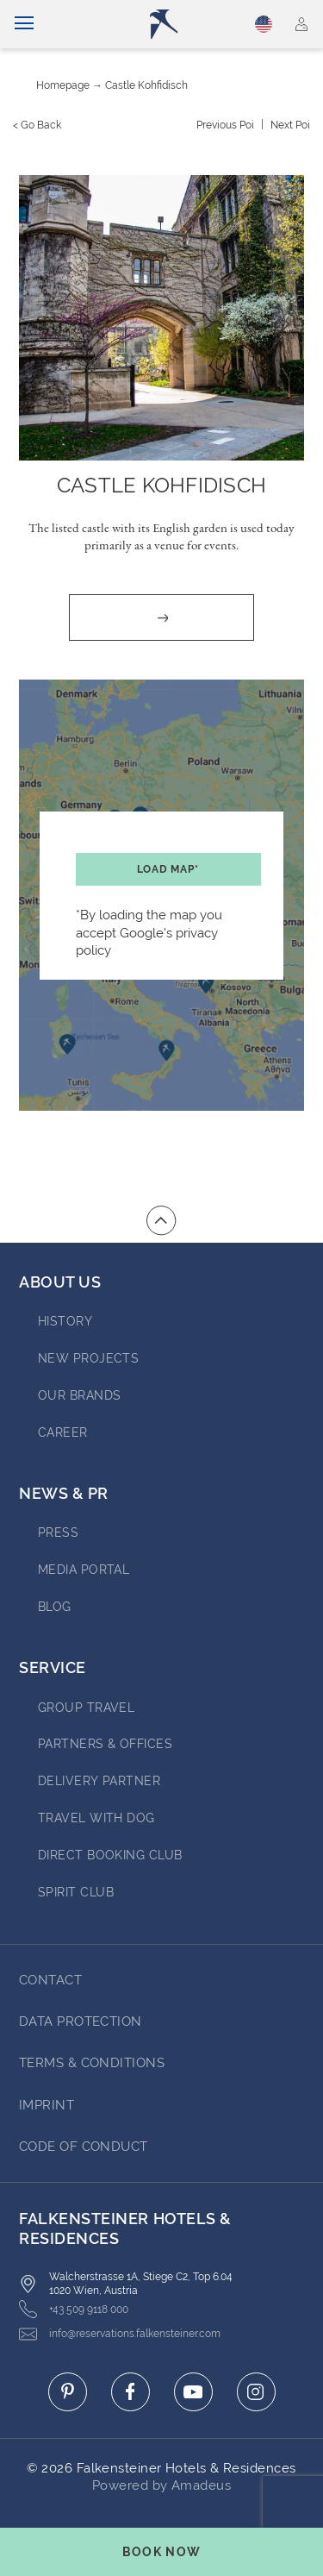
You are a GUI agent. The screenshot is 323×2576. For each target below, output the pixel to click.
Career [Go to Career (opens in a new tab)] (63, 1432)
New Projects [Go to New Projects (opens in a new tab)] (88, 1358)
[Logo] (168, 24)
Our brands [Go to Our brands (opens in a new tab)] (79, 1395)
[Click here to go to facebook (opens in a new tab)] (130, 2391)
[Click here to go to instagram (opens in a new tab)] (256, 2391)
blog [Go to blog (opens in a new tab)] (54, 1607)
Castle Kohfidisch (146, 85)
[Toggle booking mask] (161, 2552)
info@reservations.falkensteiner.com (120, 2334)
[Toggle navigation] (24, 24)
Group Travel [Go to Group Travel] (86, 1707)
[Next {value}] (290, 125)
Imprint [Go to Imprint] (46, 2105)
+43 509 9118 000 (73, 2309)
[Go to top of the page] (161, 1220)
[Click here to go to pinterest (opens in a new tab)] (67, 2391)
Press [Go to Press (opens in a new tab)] (58, 1532)
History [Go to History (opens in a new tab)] (65, 1321)
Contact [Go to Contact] (50, 1980)
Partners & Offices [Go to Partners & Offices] (105, 1744)
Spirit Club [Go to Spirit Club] (76, 1892)
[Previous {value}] (225, 125)
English (263, 24)
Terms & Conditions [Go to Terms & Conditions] (92, 2063)
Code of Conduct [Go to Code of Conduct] (83, 2146)
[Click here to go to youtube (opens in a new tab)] (193, 2391)
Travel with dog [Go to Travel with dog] (96, 1818)
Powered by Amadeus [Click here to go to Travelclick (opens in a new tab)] (161, 2485)
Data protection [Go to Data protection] (80, 2021)
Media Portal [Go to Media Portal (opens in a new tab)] (83, 1569)
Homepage (63, 85)
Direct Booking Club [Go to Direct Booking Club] (110, 1855)
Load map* (168, 869)
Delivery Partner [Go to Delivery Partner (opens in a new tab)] (99, 1781)
